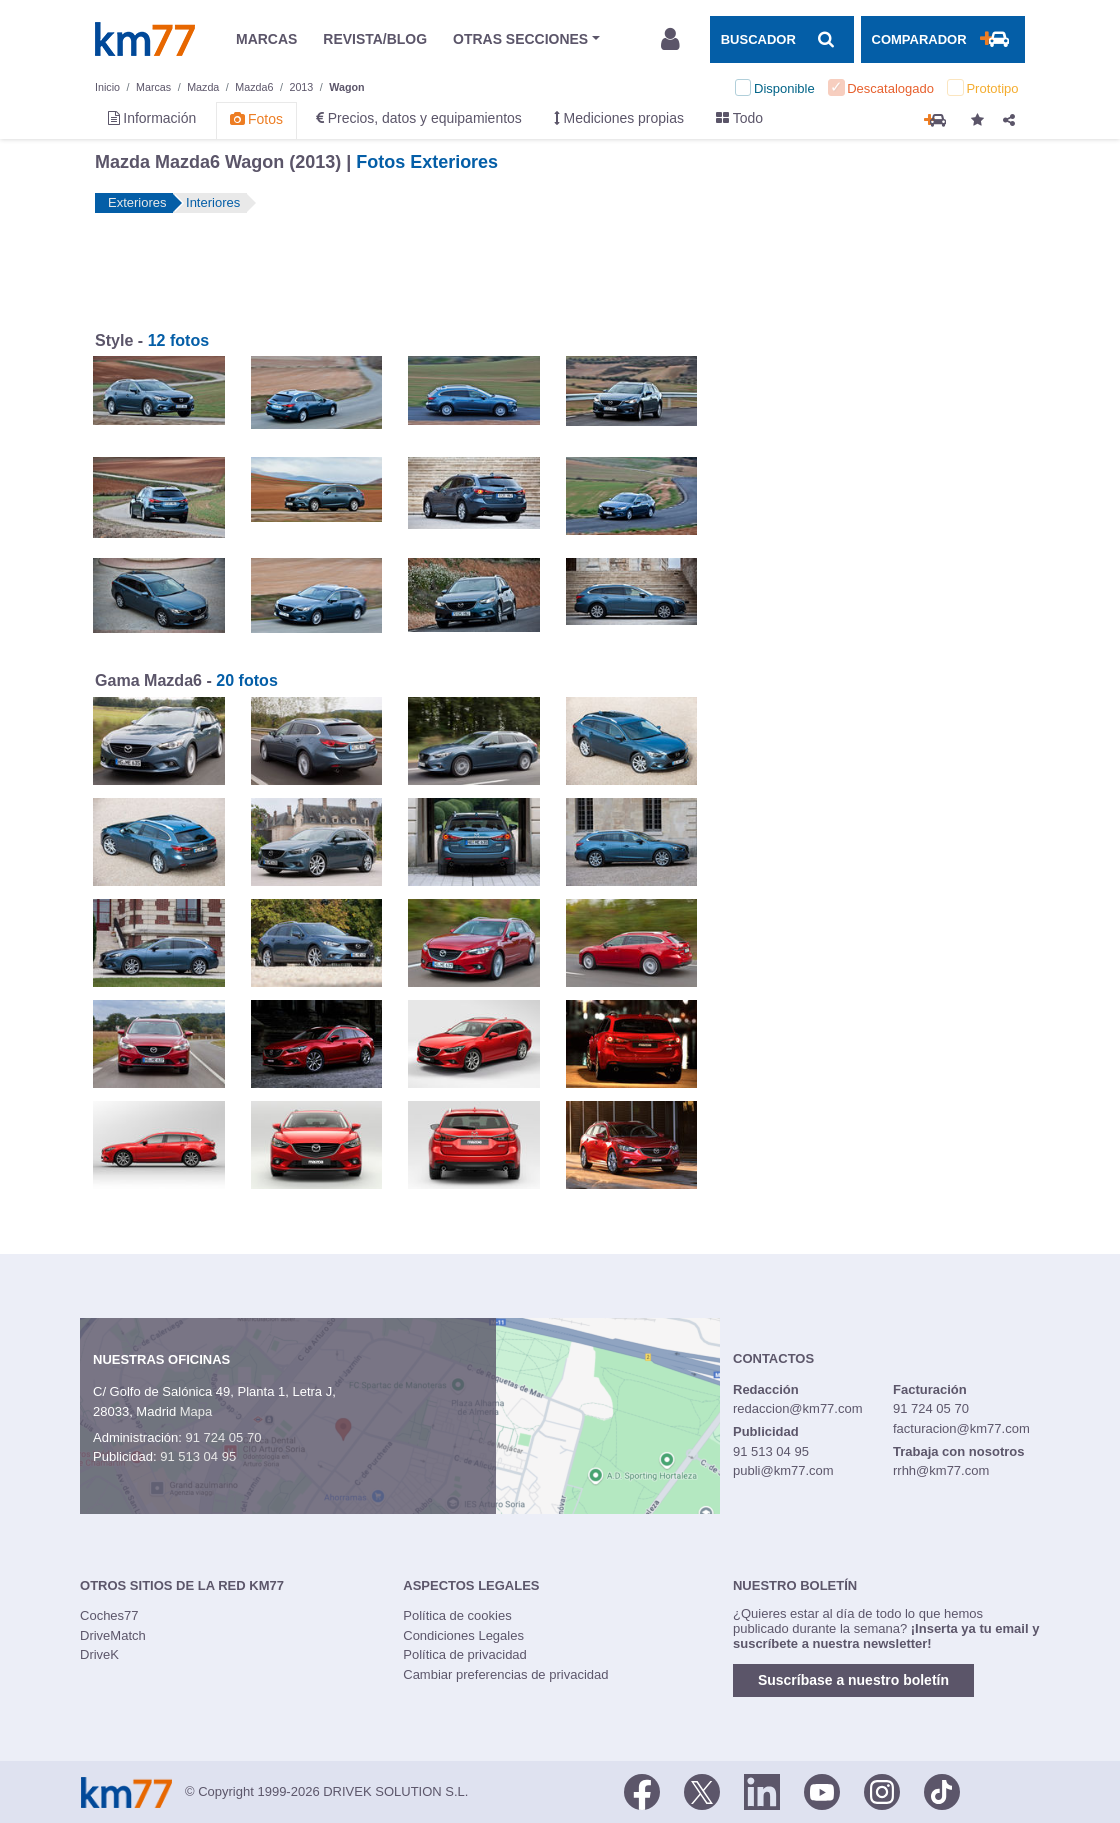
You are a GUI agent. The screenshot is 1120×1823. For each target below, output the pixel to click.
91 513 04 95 (198, 1456)
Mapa (196, 1411)
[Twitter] (702, 1790)
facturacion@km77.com (961, 1428)
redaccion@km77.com (798, 1408)
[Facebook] (642, 1790)
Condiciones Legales (463, 1635)
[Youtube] (822, 1790)
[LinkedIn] (762, 1790)
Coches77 (109, 1615)
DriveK (99, 1654)
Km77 (145, 39)
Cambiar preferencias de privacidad (505, 1674)
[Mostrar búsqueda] (782, 39)
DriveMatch (113, 1635)
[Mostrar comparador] (943, 39)
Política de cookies (457, 1615)
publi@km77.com (783, 1470)
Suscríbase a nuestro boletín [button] (853, 1680)
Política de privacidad (465, 1654)
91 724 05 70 (223, 1437)
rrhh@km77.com (941, 1470)
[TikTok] (942, 1790)
